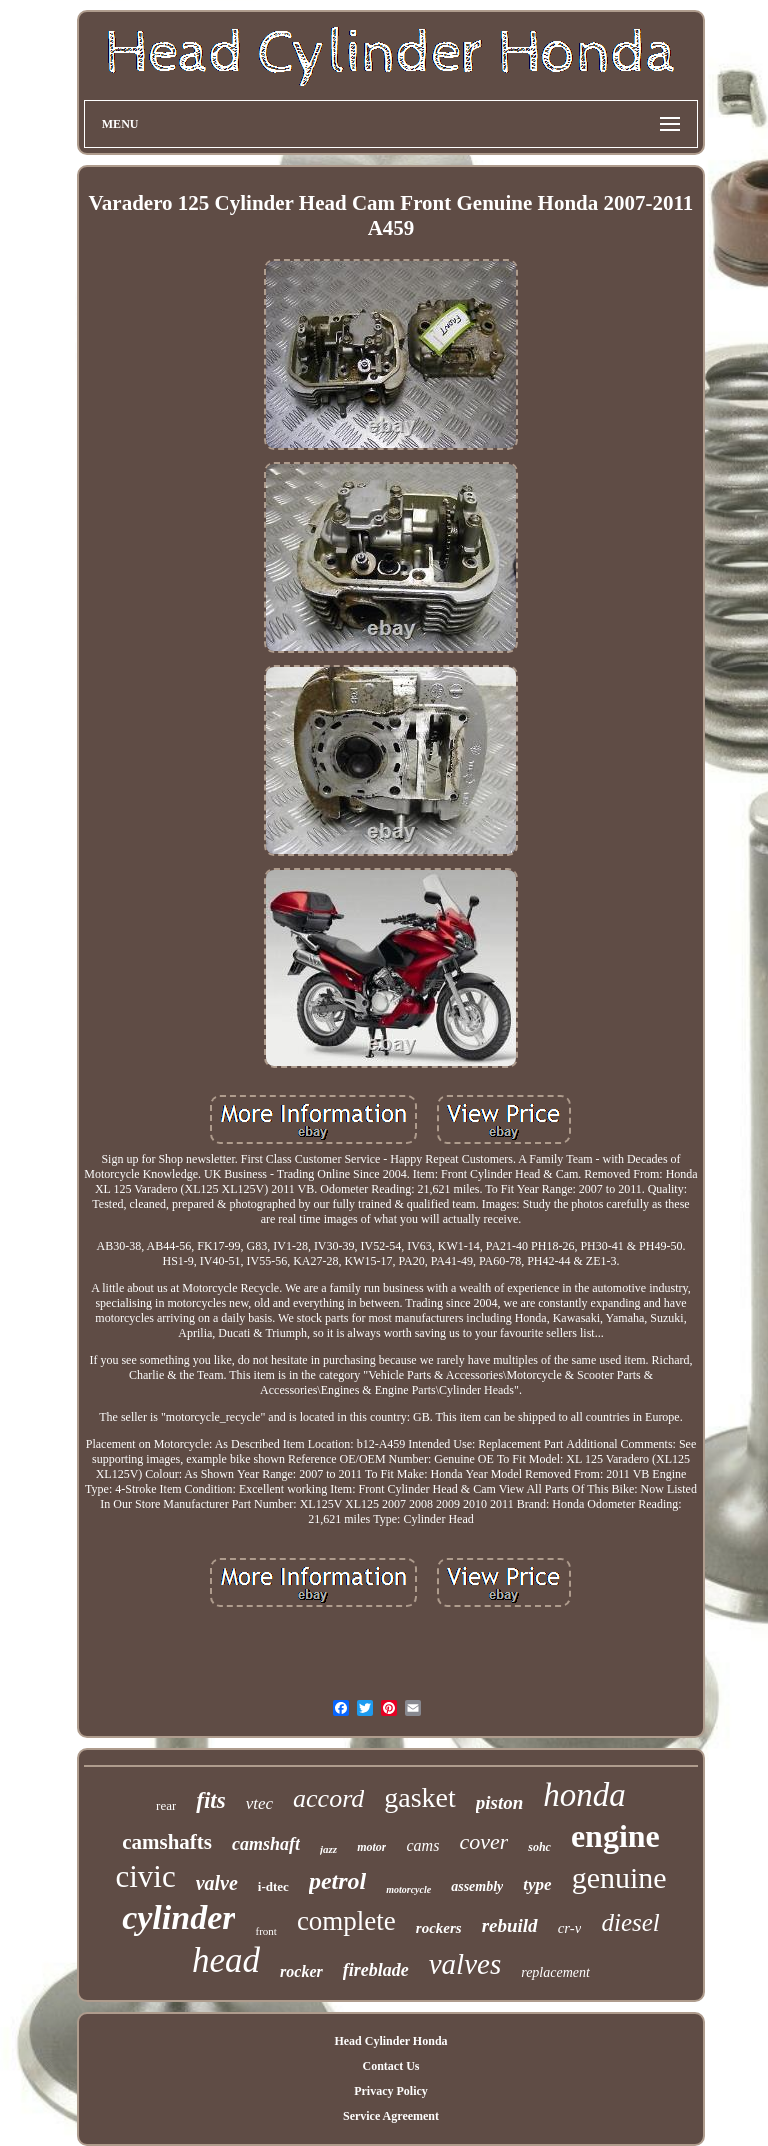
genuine (619, 1877)
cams (422, 1845)
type (537, 1884)
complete (346, 1921)
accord (328, 1798)
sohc (539, 1847)
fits (210, 1800)
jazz (328, 1849)
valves (465, 1964)
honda (584, 1795)
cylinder (178, 1917)
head (226, 1960)
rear (166, 1805)
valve (217, 1883)
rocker (301, 1971)
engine (615, 1836)
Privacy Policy (391, 2091)
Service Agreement (391, 2116)
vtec (259, 1803)
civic (145, 1876)
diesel (630, 1922)
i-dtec (273, 1886)
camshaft (266, 1844)
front (265, 1931)
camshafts (167, 1842)
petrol (337, 1881)
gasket (420, 1797)
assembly (477, 1886)
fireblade (376, 1970)
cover (483, 1841)
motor (371, 1847)
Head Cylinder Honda (390, 2041)
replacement (555, 1972)
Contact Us (390, 2066)
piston (500, 1802)
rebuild (510, 1925)
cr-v (570, 1928)
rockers (439, 1928)
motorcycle (408, 1889)
